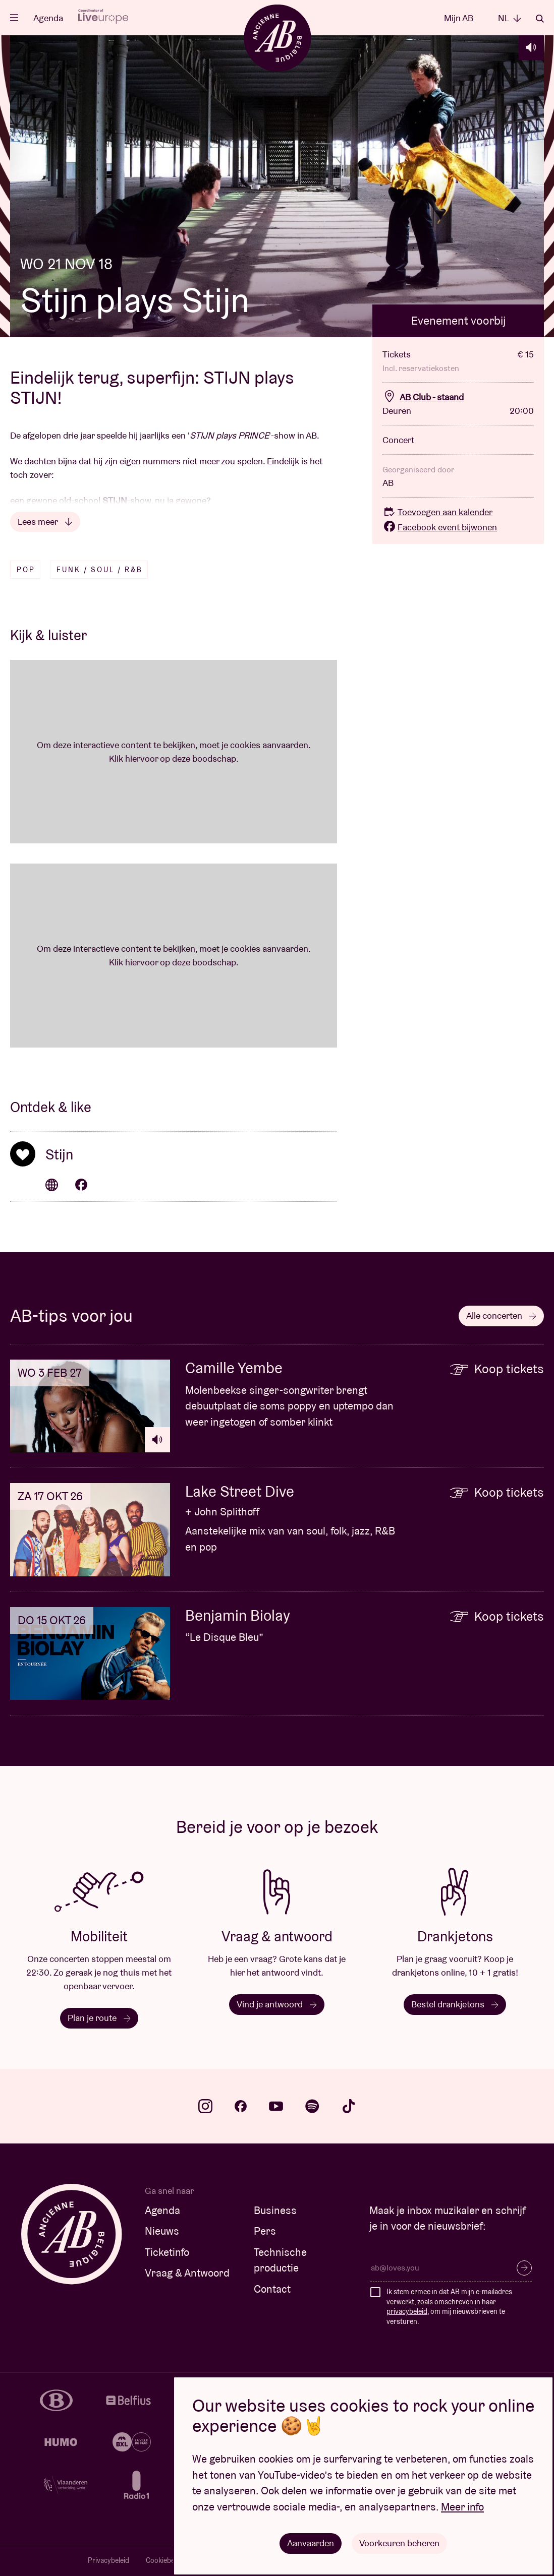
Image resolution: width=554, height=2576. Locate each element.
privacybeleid (406, 2311)
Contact (272, 2289)
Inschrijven (524, 2268)
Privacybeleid (108, 2560)
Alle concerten (501, 1315)
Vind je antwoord (277, 2004)
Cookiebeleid (165, 2560)
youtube (276, 2106)
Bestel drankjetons (454, 2004)
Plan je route (99, 2017)
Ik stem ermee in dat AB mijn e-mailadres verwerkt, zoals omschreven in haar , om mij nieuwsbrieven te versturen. (449, 2306)
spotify (312, 2106)
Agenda (48, 18)
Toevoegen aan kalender (437, 512)
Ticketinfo (167, 2252)
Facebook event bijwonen (439, 527)
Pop (26, 569)
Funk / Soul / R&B (100, 569)
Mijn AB (458, 18)
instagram (205, 2106)
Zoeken (540, 19)
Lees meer (45, 521)
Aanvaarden (310, 2543)
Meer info (462, 2506)
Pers (265, 2231)
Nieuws (162, 2231)
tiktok (349, 2106)
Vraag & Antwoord (187, 2273)
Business (275, 2210)
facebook (241, 2106)
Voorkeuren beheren (399, 2543)
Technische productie (280, 2260)
